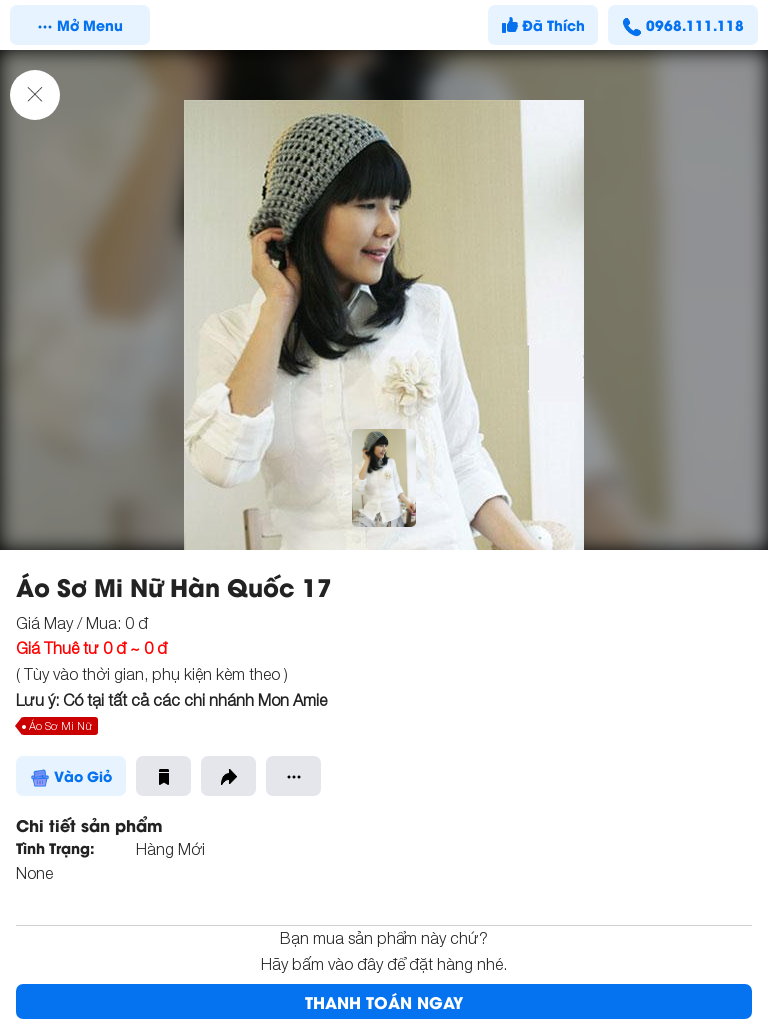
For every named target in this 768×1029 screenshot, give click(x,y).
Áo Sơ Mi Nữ (61, 725)
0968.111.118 (683, 24)
